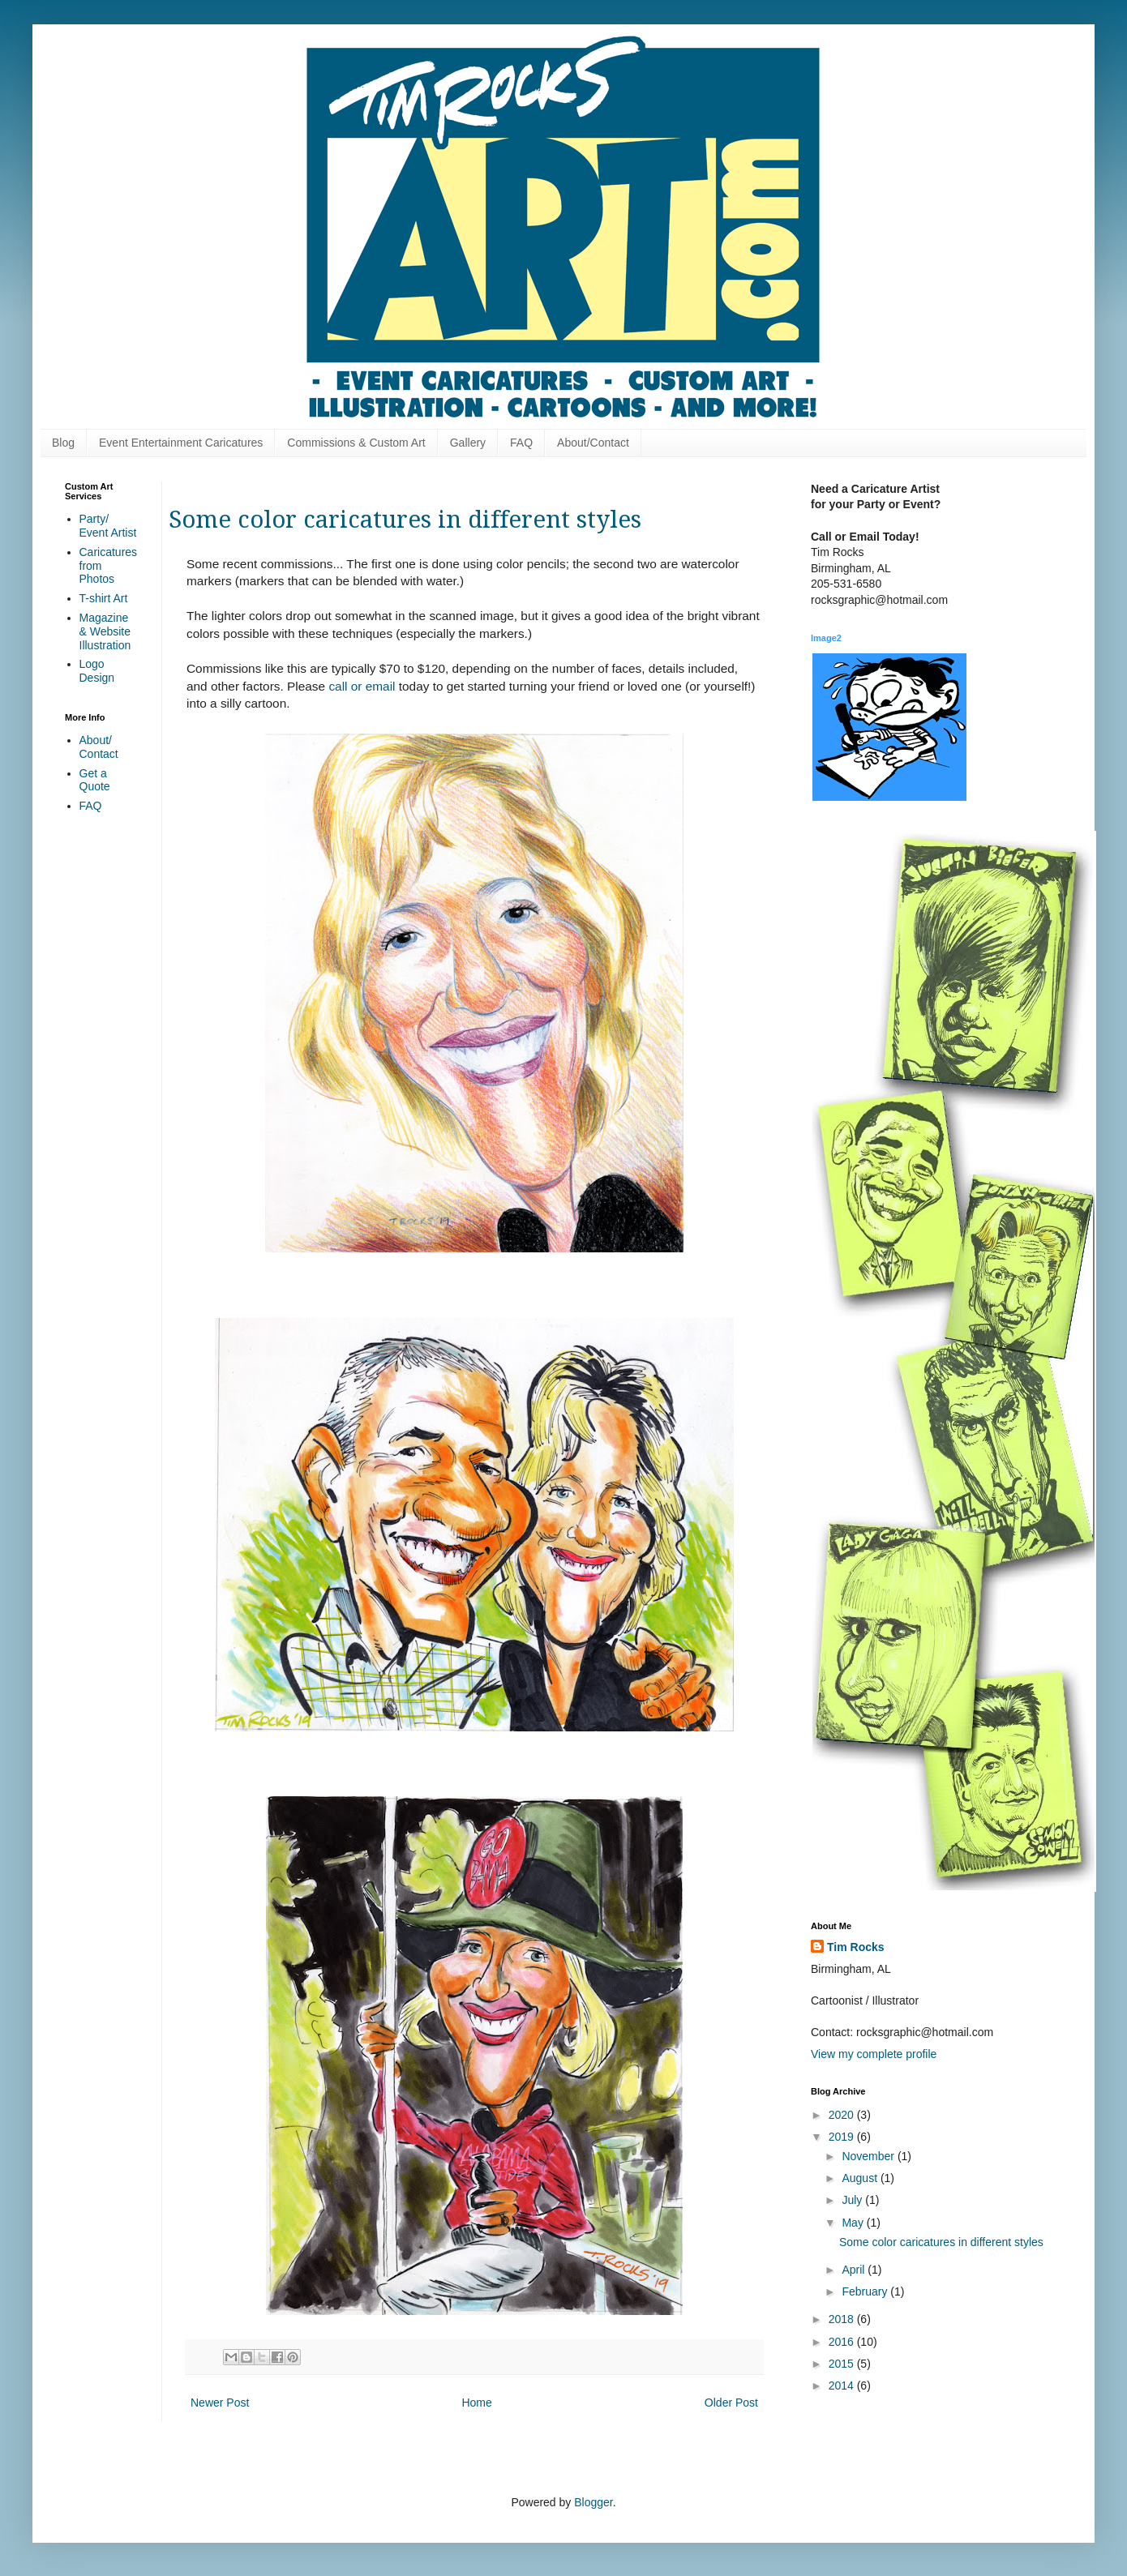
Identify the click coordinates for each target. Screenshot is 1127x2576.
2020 (843, 2114)
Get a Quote (94, 780)
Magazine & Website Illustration (105, 631)
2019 (843, 2136)
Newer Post (220, 2402)
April (855, 2269)
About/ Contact (98, 747)
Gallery (468, 442)
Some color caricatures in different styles (941, 2242)
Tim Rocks (856, 1947)
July (853, 2199)
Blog (63, 442)
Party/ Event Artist (108, 525)
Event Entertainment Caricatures (181, 442)
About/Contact (593, 442)
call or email (361, 686)
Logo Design (97, 670)
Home (476, 2402)
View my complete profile (873, 2054)
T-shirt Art (103, 598)
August (861, 2178)
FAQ (521, 442)
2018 (843, 2319)
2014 (843, 2385)
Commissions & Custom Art (356, 442)
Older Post (731, 2402)
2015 (843, 2363)
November (869, 2156)
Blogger (593, 2502)
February (866, 2291)
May (854, 2222)
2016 (843, 2341)
